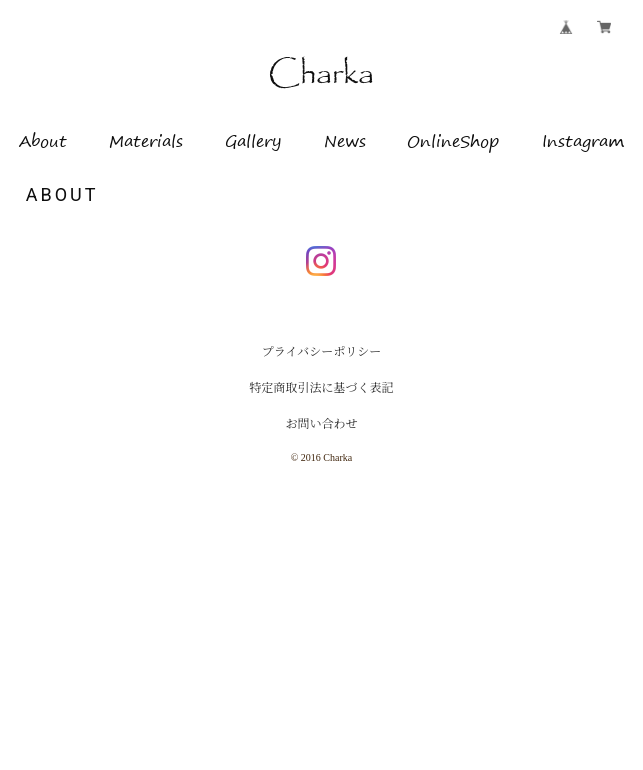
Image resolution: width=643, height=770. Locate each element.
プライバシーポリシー (321, 352)
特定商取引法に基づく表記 (321, 388)
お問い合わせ (321, 424)
